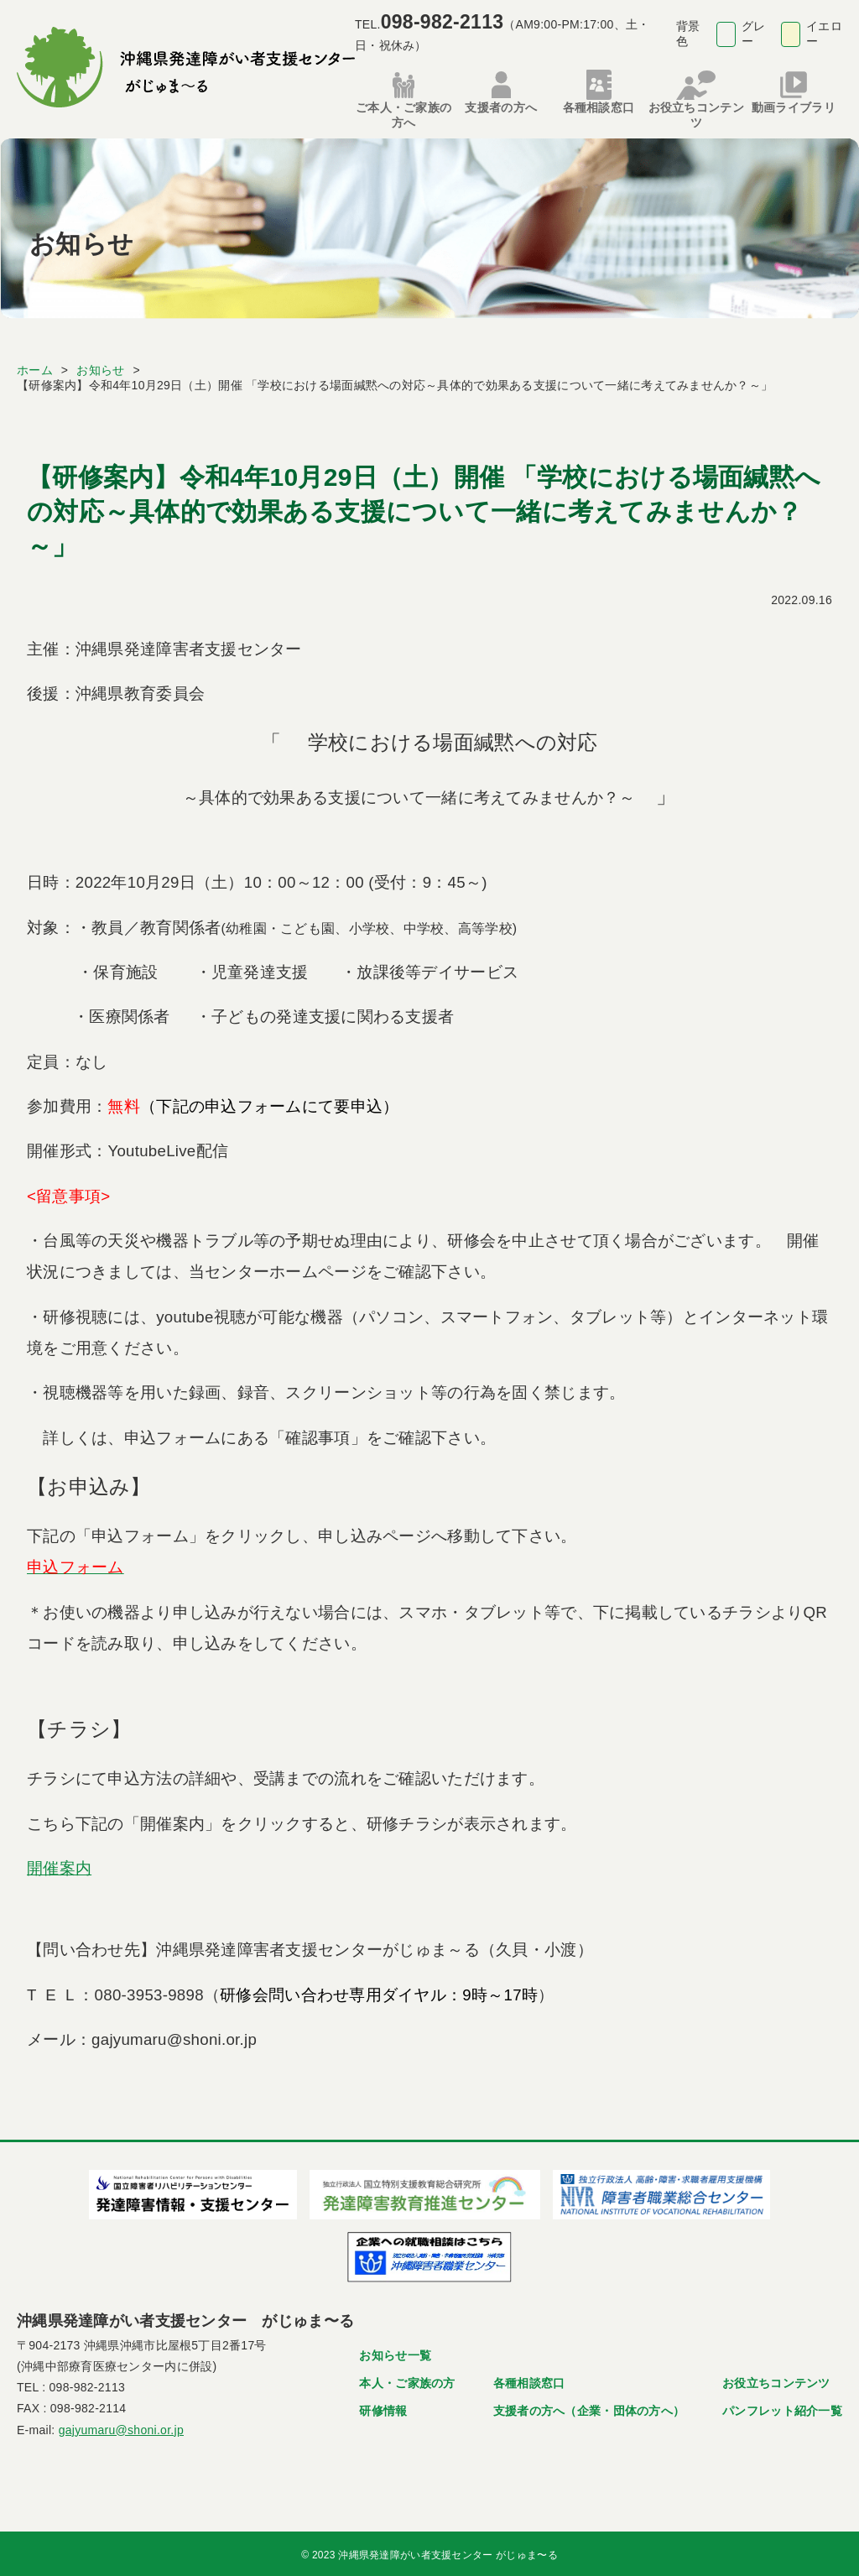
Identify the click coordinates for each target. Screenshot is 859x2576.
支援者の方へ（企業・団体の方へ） (589, 2407)
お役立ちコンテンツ (776, 2379)
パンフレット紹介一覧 (782, 2407)
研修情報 (383, 2407)
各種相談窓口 (529, 2379)
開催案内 (59, 1865)
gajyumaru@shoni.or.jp (121, 2426)
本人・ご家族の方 (407, 2379)
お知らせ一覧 (395, 2352)
